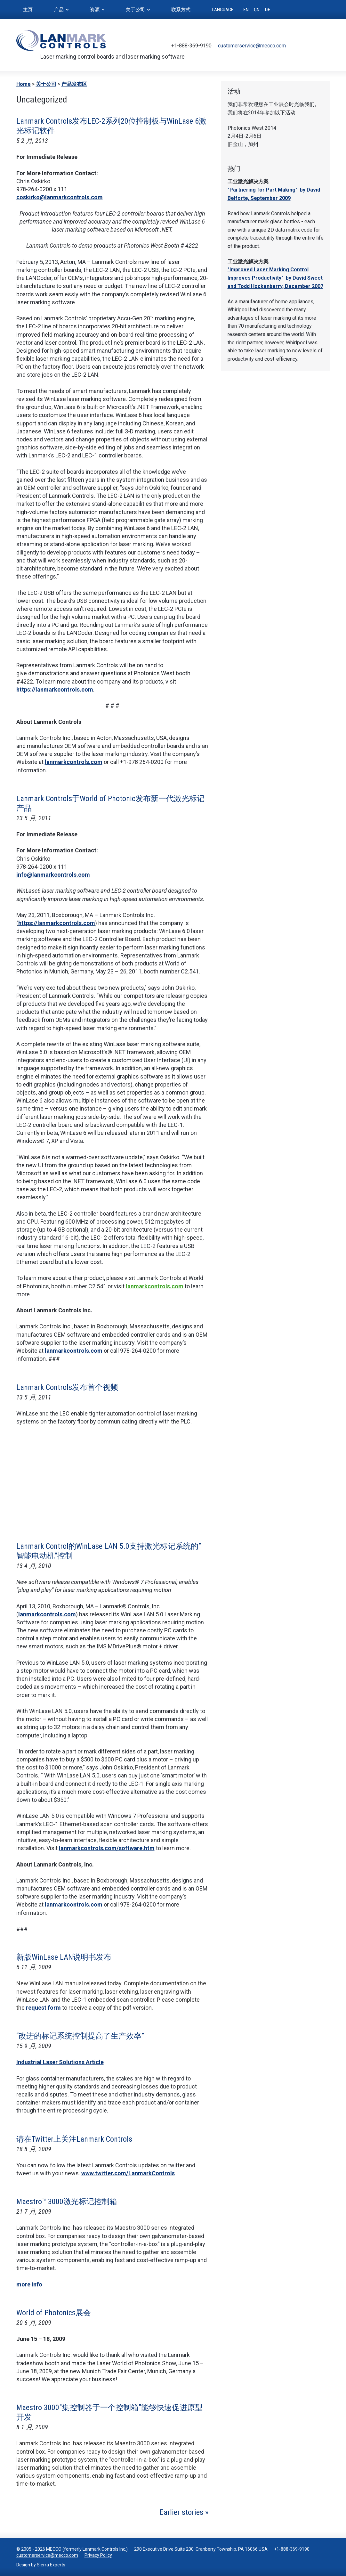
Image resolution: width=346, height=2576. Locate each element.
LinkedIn (325, 45)
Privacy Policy (98, 2555)
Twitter (296, 45)
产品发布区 (74, 84)
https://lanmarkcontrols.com (54, 689)
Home (23, 84)
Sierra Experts (51, 2564)
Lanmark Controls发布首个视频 (67, 1387)
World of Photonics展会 (53, 2312)
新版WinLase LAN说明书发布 (63, 1957)
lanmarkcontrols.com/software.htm (107, 1848)
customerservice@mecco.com (252, 46)
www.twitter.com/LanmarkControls (128, 2173)
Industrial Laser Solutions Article (60, 2062)
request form (43, 2007)
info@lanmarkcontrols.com (53, 874)
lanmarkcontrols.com (73, 762)
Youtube (315, 45)
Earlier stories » (184, 2512)
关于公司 (46, 84)
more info (29, 2284)
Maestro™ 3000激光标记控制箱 (66, 2201)
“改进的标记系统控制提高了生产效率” (80, 2035)
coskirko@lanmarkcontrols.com (59, 197)
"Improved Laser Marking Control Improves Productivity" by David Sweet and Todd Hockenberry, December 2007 (275, 278)
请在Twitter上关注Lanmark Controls (74, 2139)
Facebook (306, 45)
